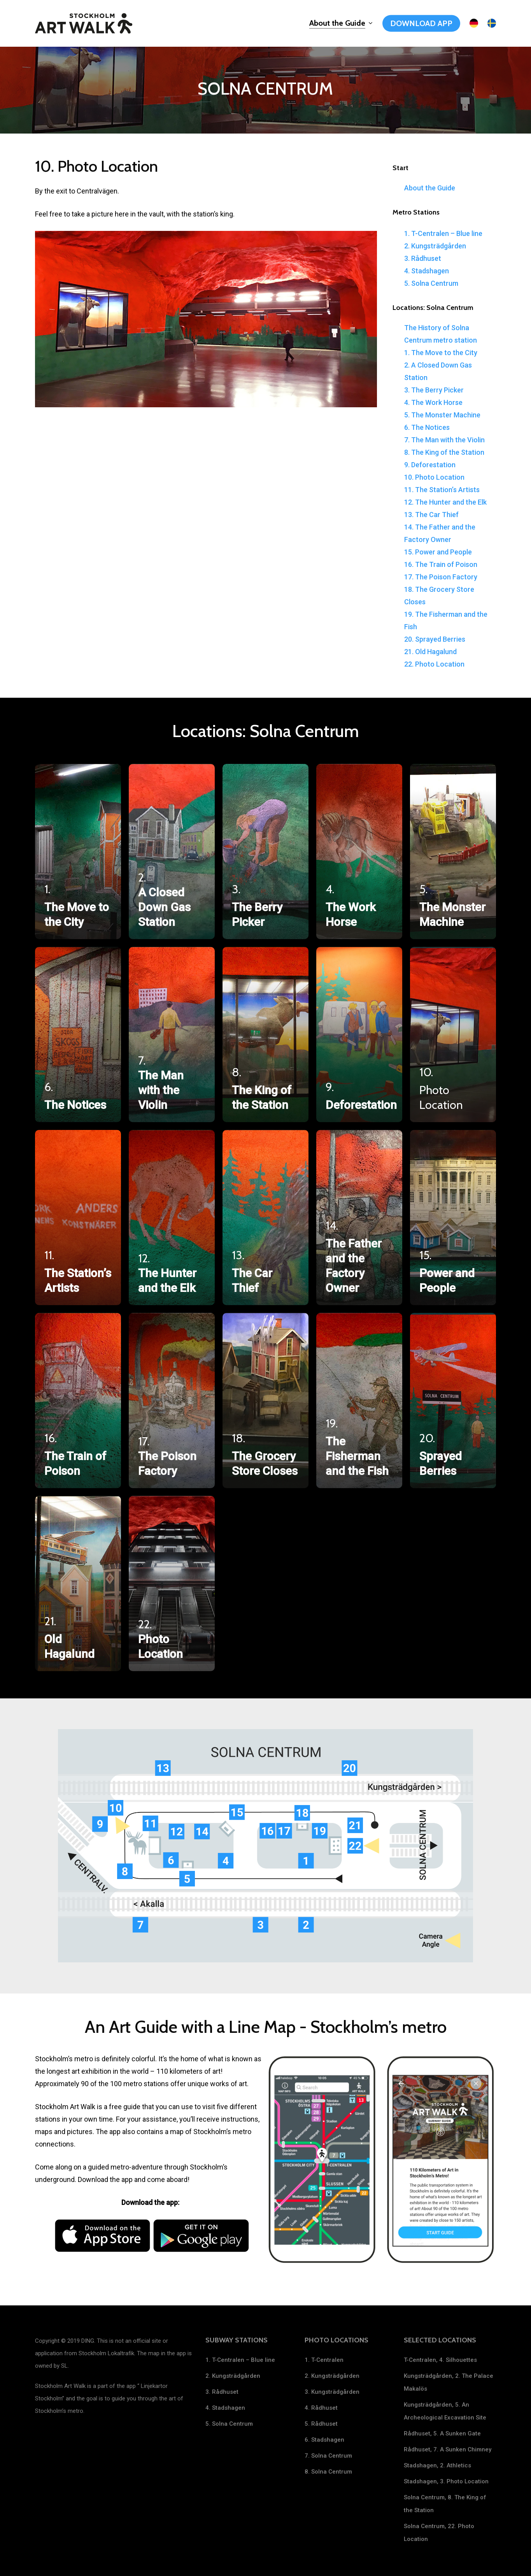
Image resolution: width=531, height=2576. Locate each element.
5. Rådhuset (321, 2423)
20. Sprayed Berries (434, 639)
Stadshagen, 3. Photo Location (446, 2481)
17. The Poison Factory (440, 577)
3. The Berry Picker (434, 390)
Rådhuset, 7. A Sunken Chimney (447, 2449)
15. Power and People (438, 552)
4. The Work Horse (433, 402)
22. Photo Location (434, 664)
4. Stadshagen (426, 271)
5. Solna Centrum (431, 283)
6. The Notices (427, 427)
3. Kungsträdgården (332, 2391)
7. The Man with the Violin (444, 440)
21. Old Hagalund (430, 652)
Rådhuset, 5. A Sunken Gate (442, 2433)
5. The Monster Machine (442, 415)
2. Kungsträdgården (435, 246)
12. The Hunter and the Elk (445, 502)
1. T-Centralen (324, 2359)
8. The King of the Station (444, 452)
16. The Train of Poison (440, 564)
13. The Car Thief (431, 514)
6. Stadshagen (324, 2439)
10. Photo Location (434, 477)
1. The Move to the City (440, 352)
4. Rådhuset (321, 2407)
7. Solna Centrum (328, 2455)
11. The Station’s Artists (442, 490)
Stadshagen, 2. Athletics (437, 2465)
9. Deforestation (430, 465)
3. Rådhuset (422, 258)
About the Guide (429, 188)
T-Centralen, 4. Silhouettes (440, 2359)
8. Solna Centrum (328, 2471)
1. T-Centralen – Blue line (443, 233)
